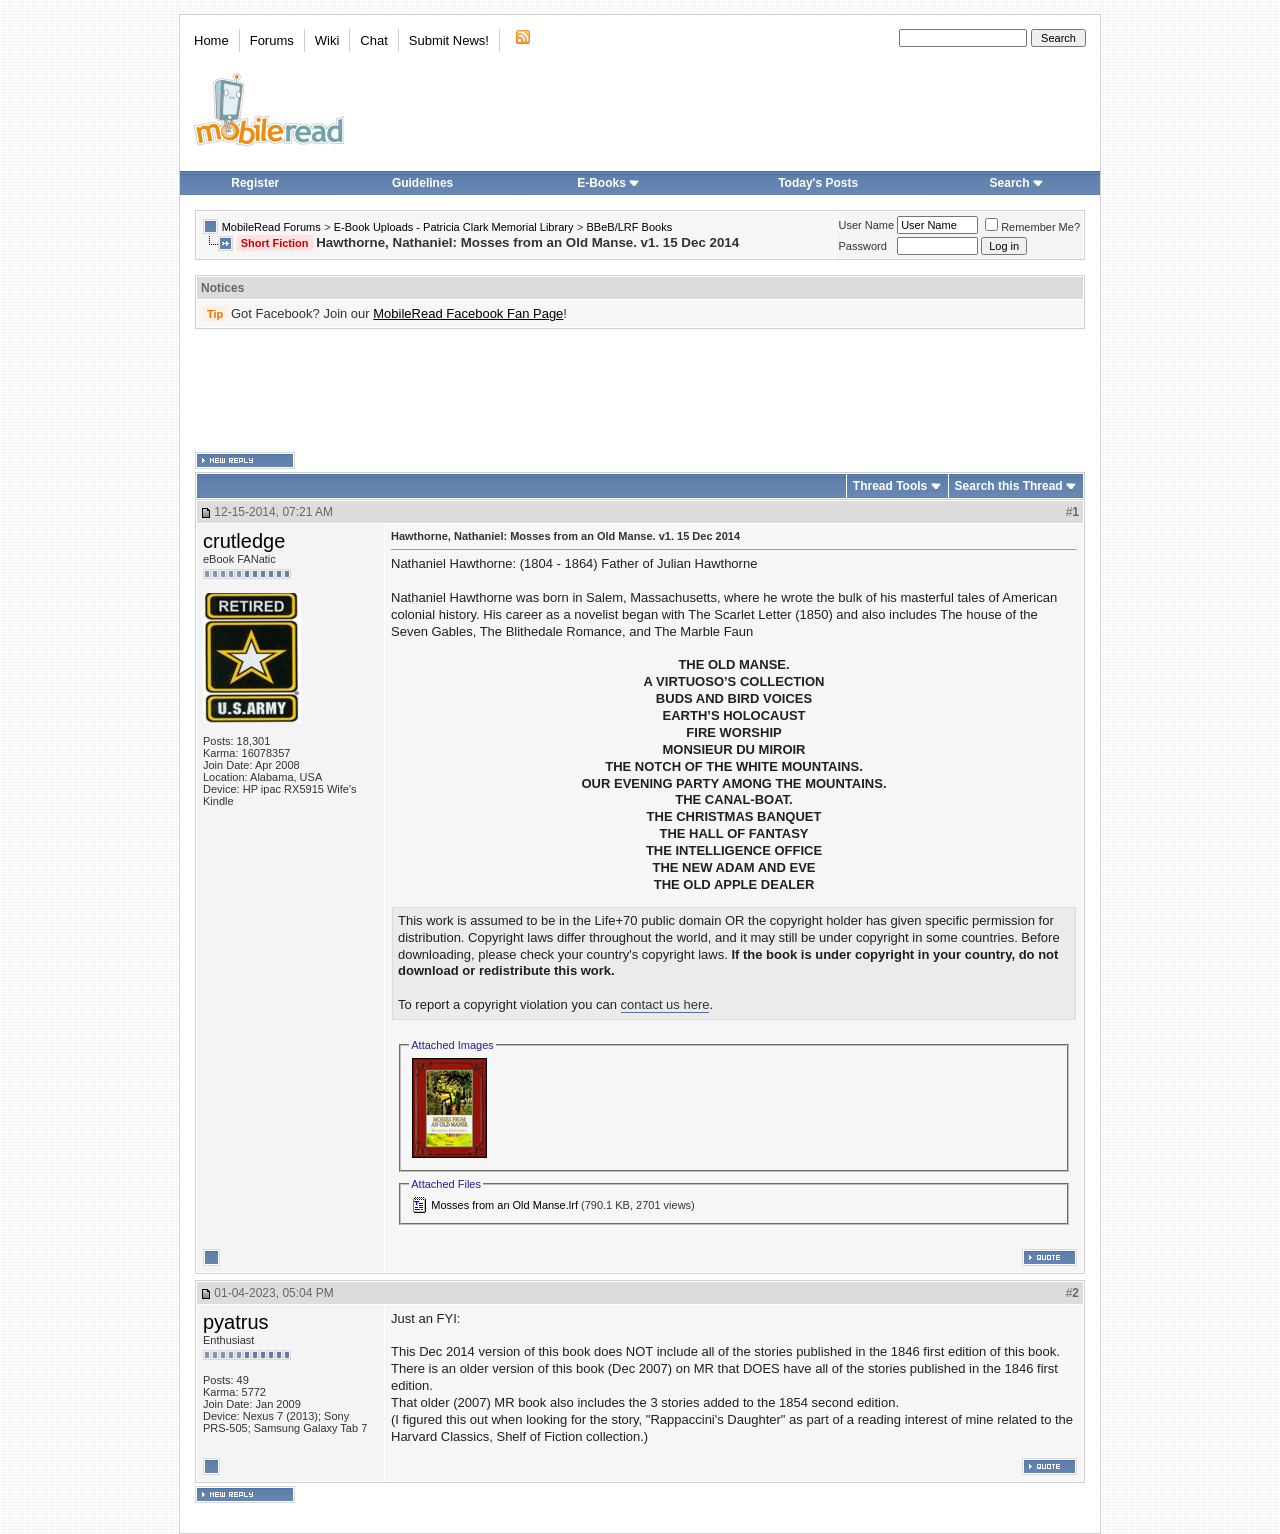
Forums (272, 40)
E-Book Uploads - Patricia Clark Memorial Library (454, 227)
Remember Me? (1032, 227)
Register (255, 183)
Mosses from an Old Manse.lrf (504, 1205)
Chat (373, 40)
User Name (867, 225)
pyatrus (236, 1322)
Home (211, 40)
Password (863, 246)
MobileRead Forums (271, 227)
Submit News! (449, 40)
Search (1017, 183)
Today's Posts (818, 183)
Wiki (327, 40)
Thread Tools (890, 486)
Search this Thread (1009, 486)
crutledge (244, 541)
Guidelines (422, 183)
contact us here (665, 1004)
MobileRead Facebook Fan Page (468, 313)
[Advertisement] (640, 391)
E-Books (608, 183)
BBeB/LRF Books (630, 227)
